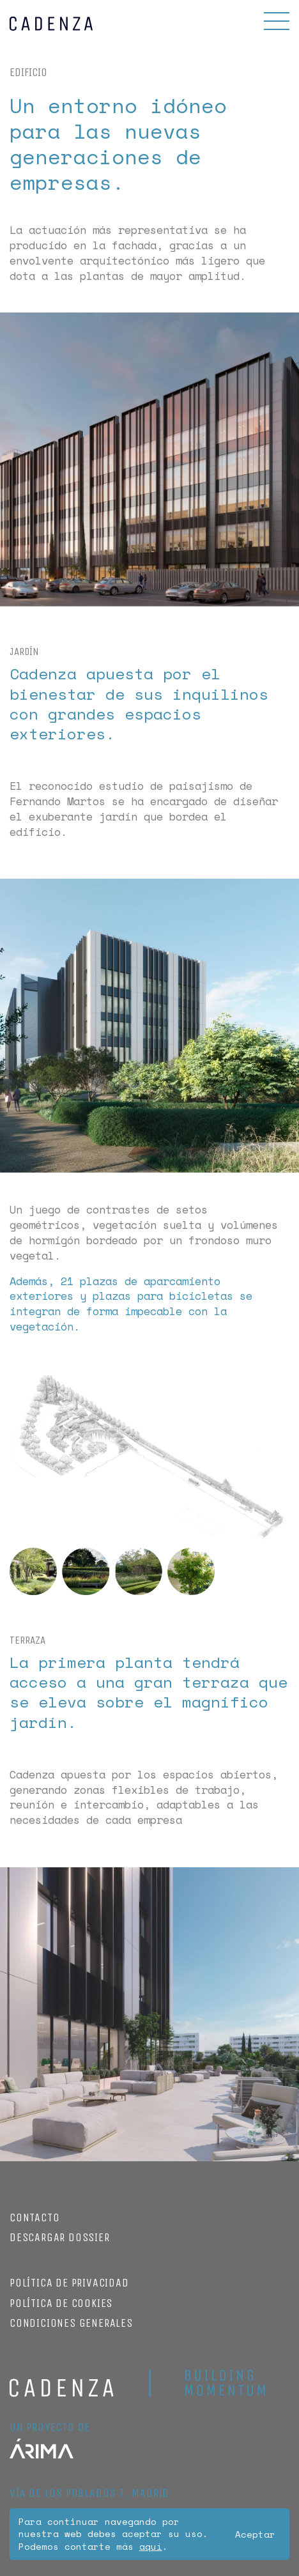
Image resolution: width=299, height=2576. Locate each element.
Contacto (34, 2217)
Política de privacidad (69, 2283)
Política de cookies (61, 2303)
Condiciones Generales (71, 2323)
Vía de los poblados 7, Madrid (89, 2493)
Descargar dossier (60, 2237)
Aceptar (255, 2534)
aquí (150, 2546)
